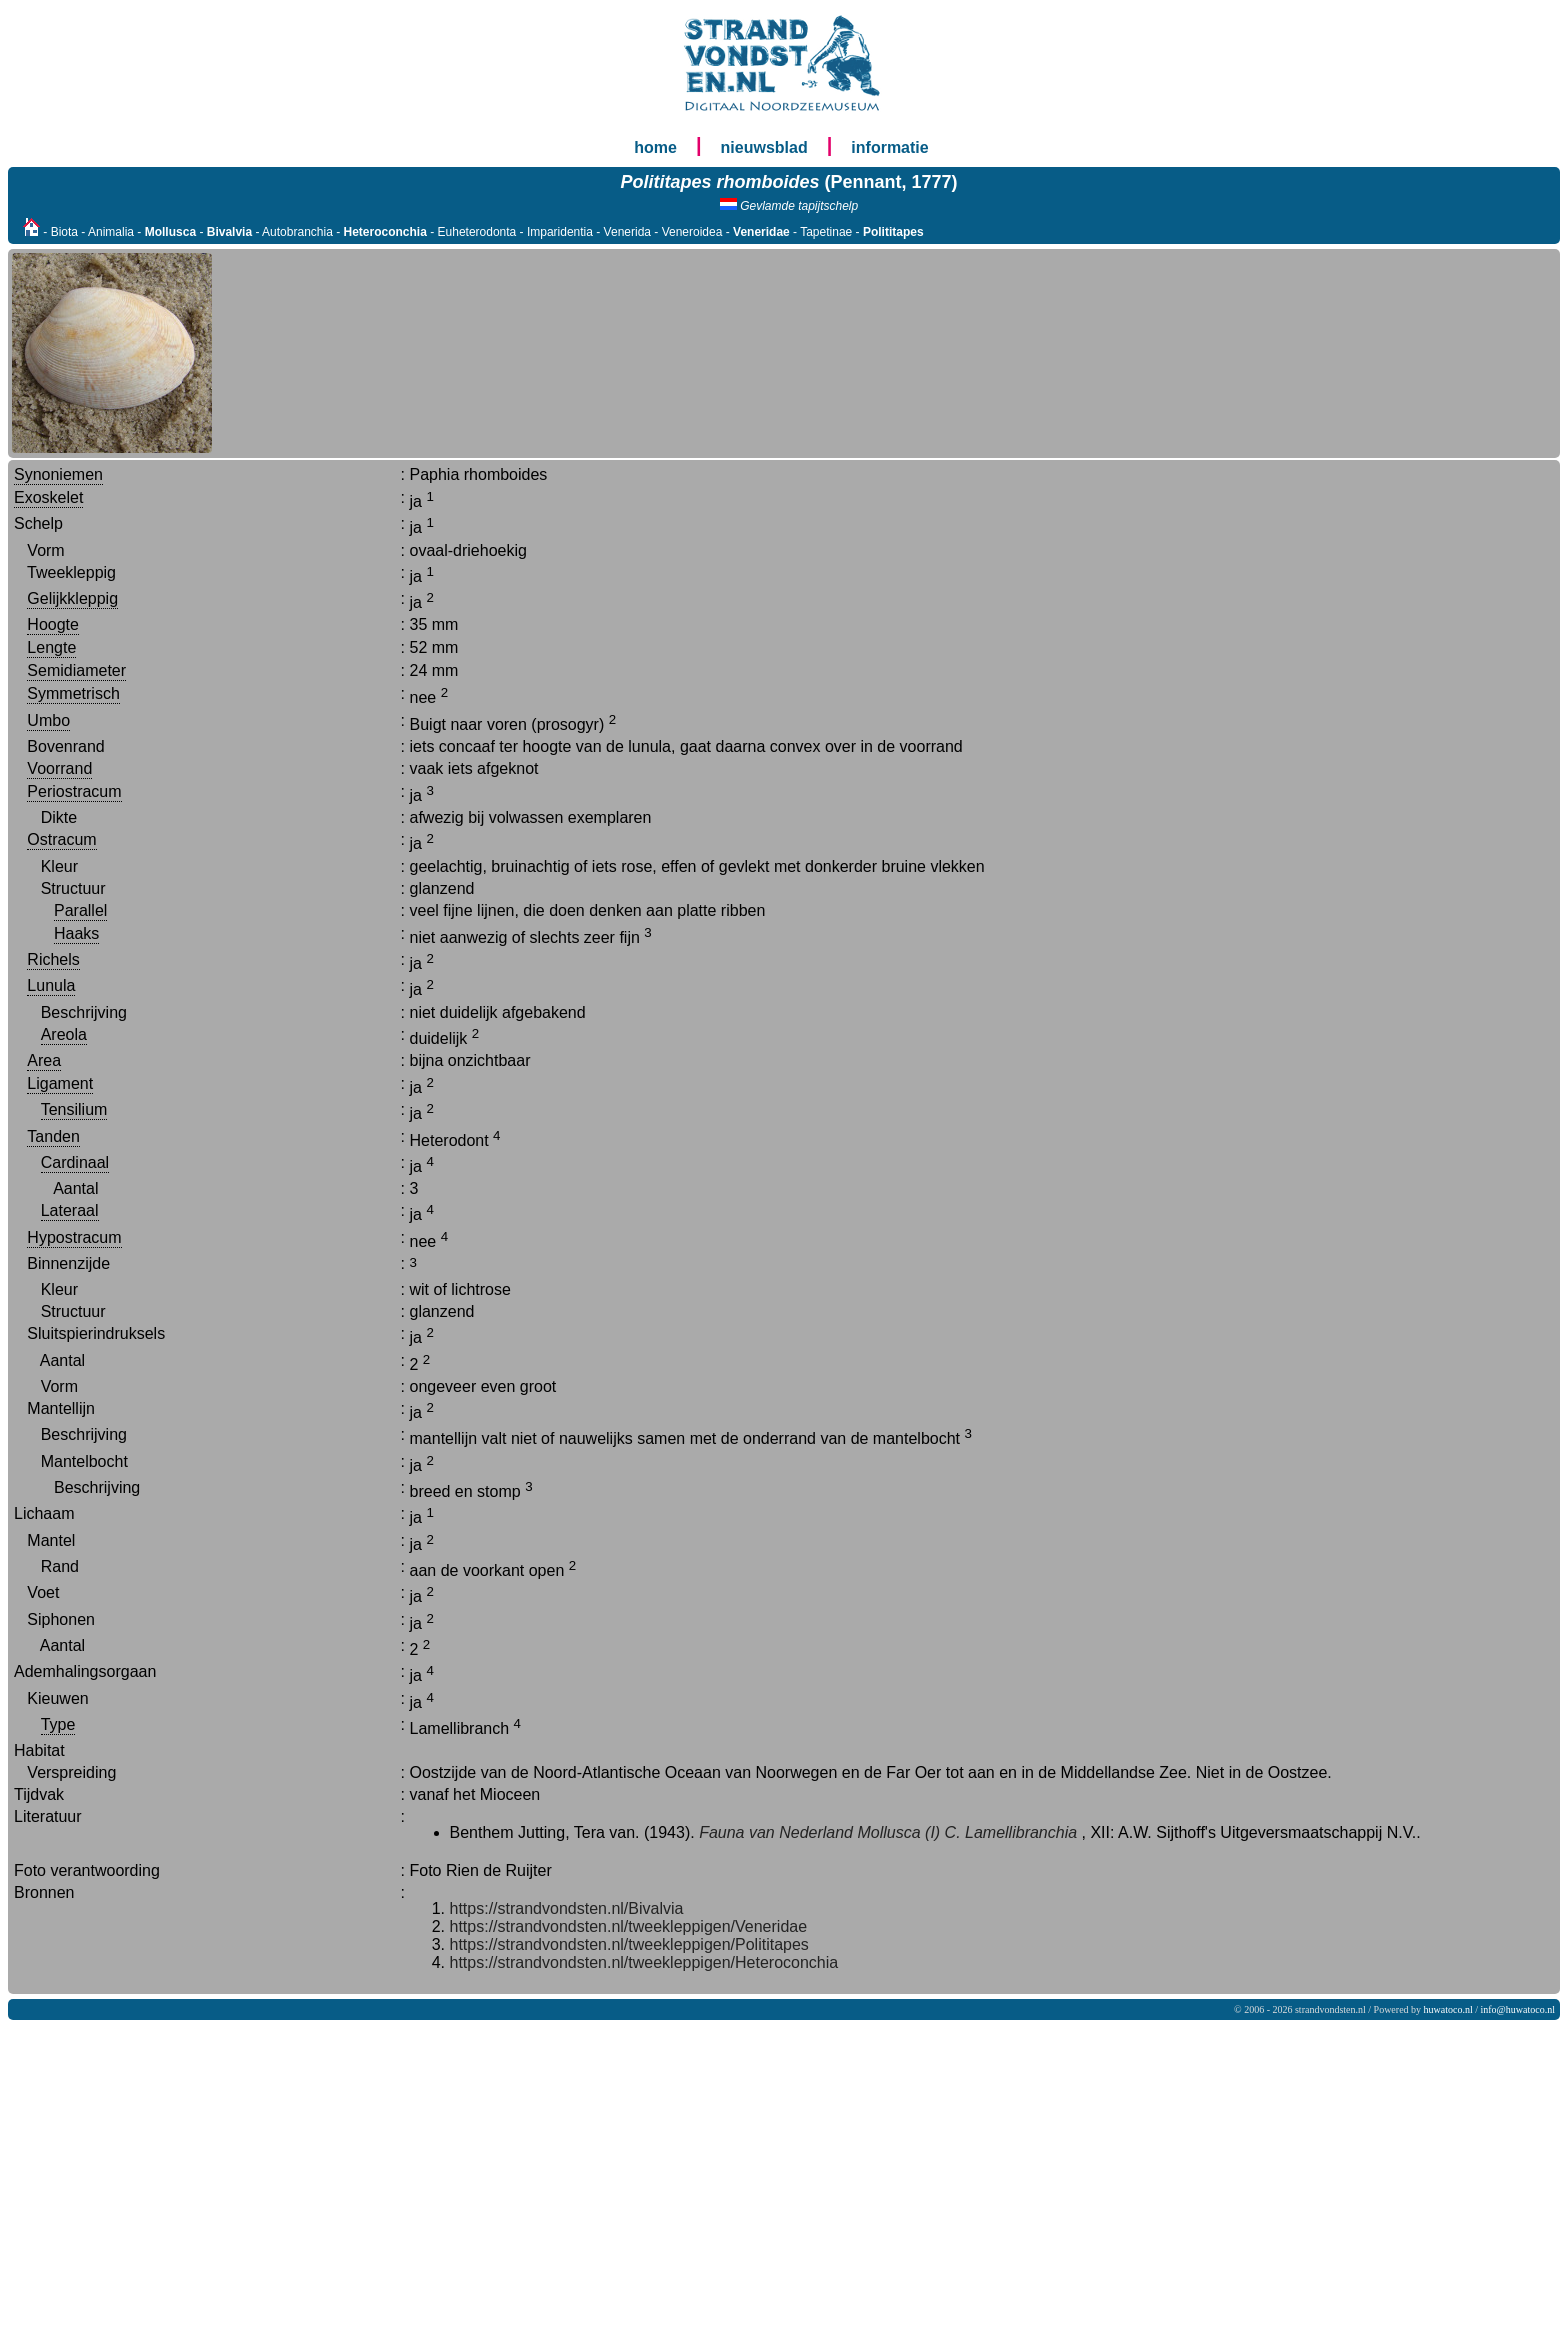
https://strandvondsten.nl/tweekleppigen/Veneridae (629, 1926)
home (655, 147)
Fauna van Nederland (776, 1832)
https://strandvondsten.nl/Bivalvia (567, 1908)
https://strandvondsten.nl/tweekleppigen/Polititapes (629, 1944)
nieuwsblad (764, 147)
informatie (889, 147)
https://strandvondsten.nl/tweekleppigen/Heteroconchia (644, 1962)
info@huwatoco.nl (1518, 2009)
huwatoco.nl (1448, 2009)
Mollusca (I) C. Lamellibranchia (967, 1832)
